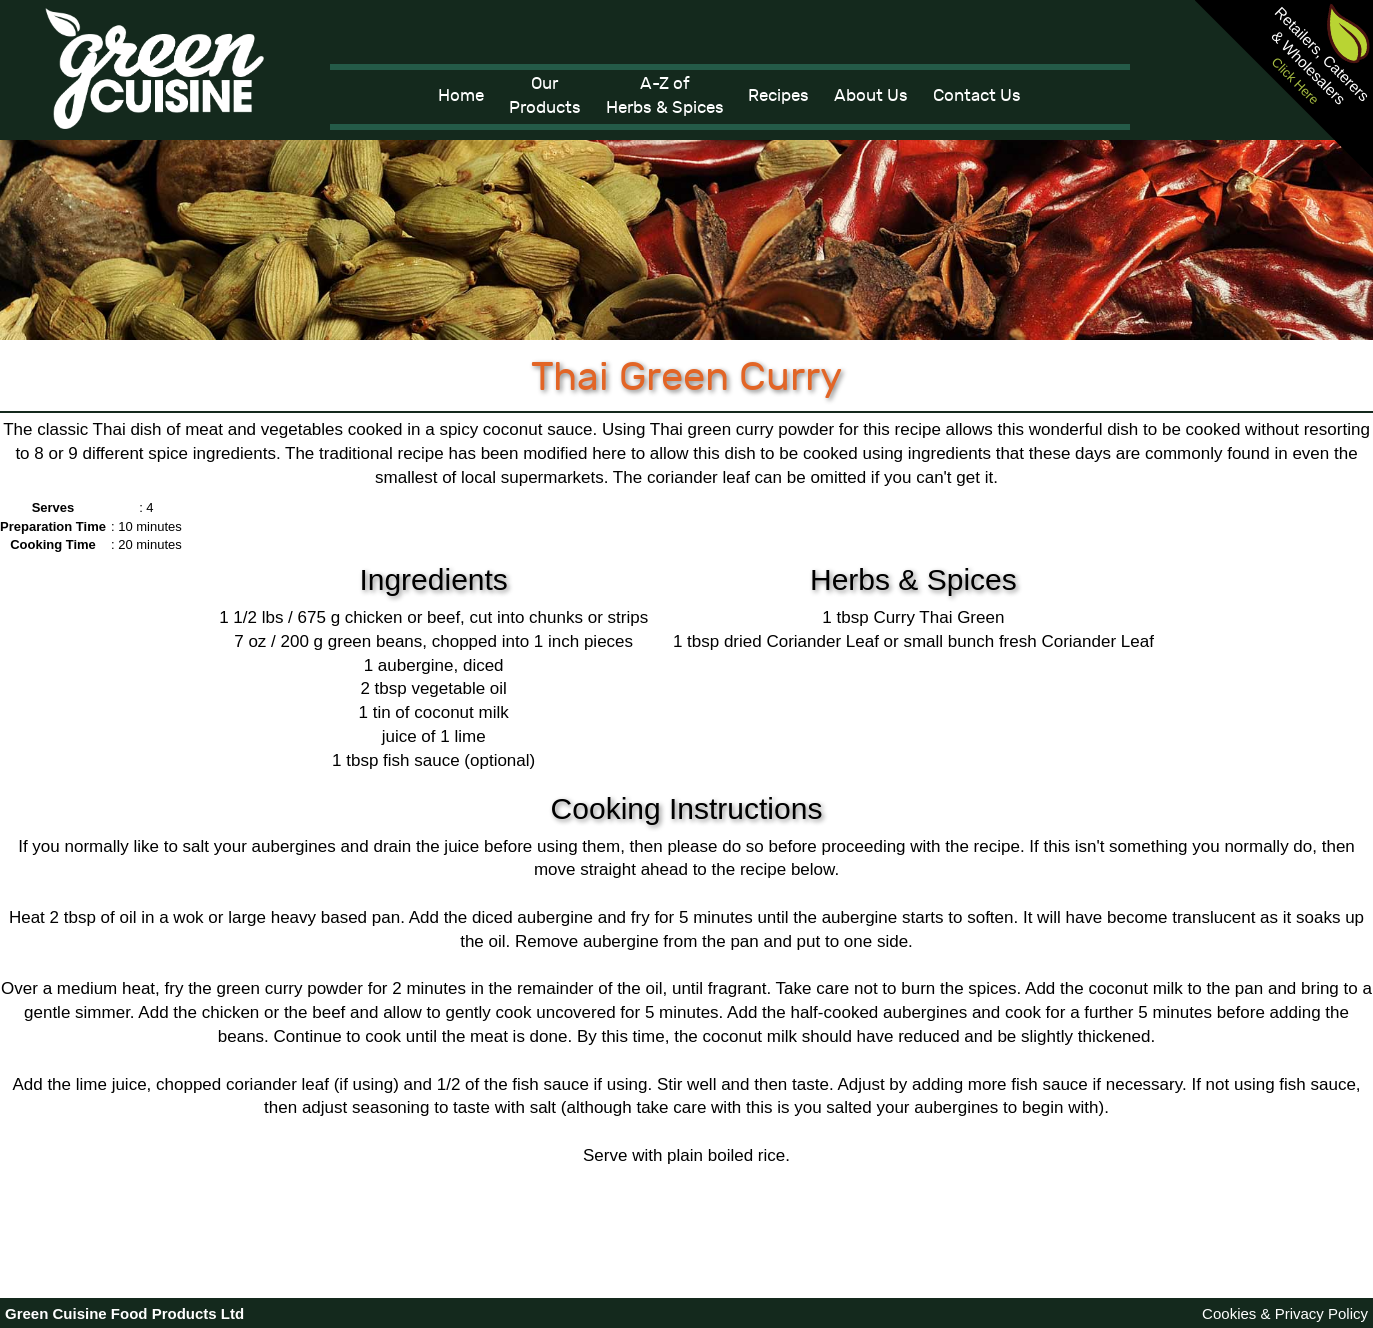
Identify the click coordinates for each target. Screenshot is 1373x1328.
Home (461, 96)
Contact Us (977, 96)
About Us (871, 96)
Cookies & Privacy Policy (1285, 1313)
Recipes (778, 96)
